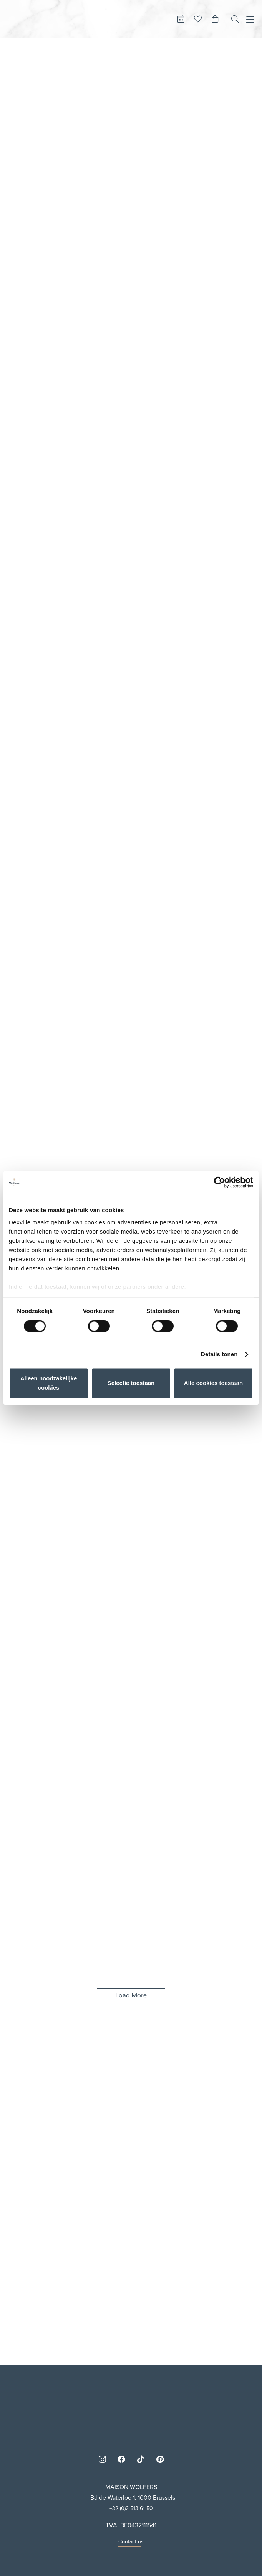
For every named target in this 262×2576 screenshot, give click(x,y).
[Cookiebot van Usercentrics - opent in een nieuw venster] (219, 1182)
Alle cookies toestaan (213, 1383)
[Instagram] (102, 2459)
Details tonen (219, 1354)
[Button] (181, 19)
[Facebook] (121, 2459)
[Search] (235, 19)
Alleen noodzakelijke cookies (48, 1383)
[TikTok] (140, 2459)
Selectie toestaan (131, 1383)
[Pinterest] (159, 2459)
